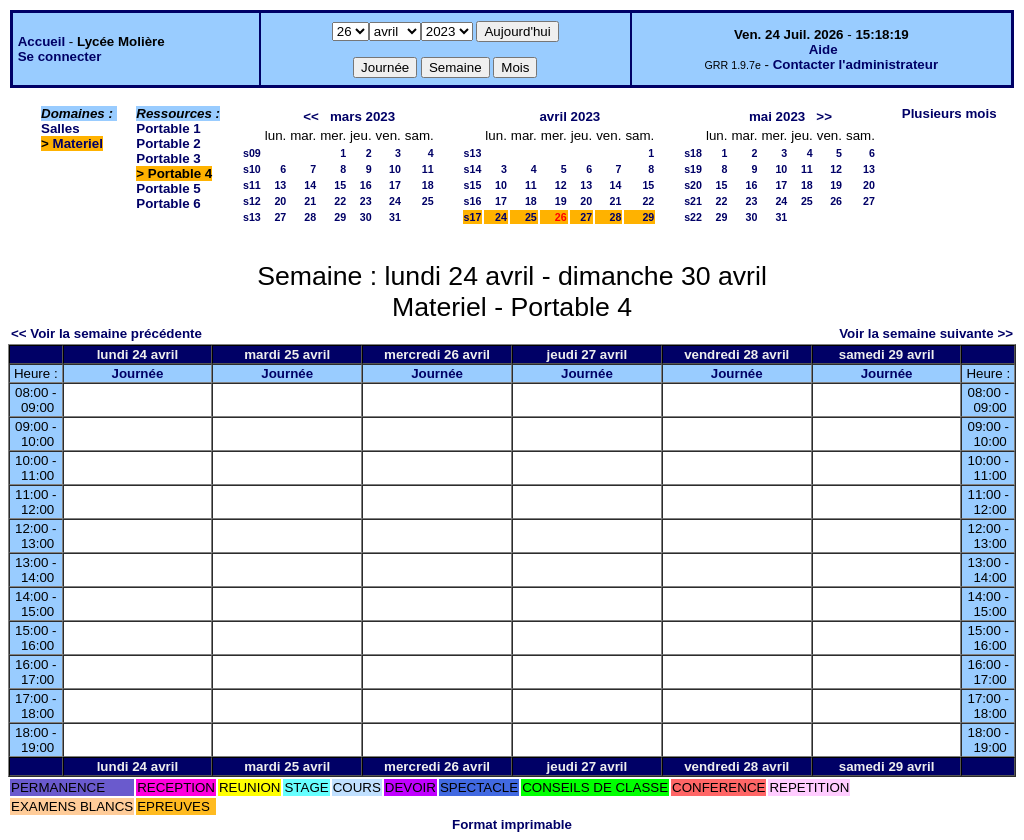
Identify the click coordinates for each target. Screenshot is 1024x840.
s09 (252, 153)
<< (311, 116)
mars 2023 (362, 116)
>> (824, 116)
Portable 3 (168, 158)
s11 (252, 185)
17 (395, 185)
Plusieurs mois (949, 113)
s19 (693, 169)
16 (366, 185)
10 (395, 169)
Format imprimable (512, 824)
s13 (252, 217)
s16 (473, 201)
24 (395, 201)
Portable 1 (168, 128)
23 (366, 201)
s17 (473, 217)
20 (280, 201)
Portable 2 (168, 143)
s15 (473, 185)
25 (428, 201)
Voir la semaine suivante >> (926, 333)
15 (340, 185)
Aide (823, 49)
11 (428, 169)
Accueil (41, 41)
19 (561, 201)
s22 (693, 217)
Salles (60, 128)
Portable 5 (168, 188)
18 (428, 185)
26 (836, 201)
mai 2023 (777, 116)
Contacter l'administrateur (855, 64)
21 (310, 201)
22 (340, 201)
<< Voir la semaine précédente (106, 333)
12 (561, 185)
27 (280, 217)
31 (395, 217)
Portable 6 (168, 203)
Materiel (78, 143)
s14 (473, 169)
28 (310, 217)
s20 (693, 185)
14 (310, 185)
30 (366, 217)
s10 (252, 169)
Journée (137, 373)
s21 (693, 201)
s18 (693, 153)
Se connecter (60, 56)
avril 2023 (569, 116)
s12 (252, 201)
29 (340, 217)
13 (280, 185)
